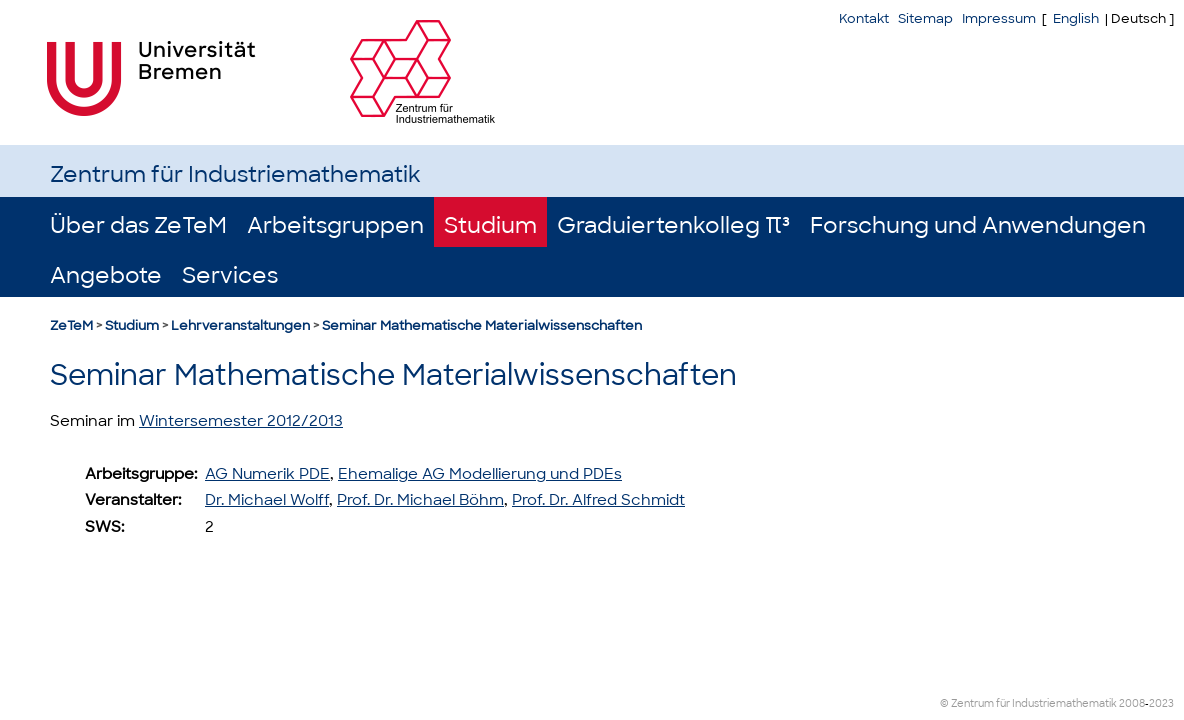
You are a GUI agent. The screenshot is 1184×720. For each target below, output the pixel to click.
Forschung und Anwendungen (978, 225)
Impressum (999, 18)
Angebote (106, 275)
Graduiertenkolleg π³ (673, 225)
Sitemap (925, 18)
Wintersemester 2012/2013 (241, 421)
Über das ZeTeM (138, 225)
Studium (490, 225)
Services (230, 275)
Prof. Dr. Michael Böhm (420, 500)
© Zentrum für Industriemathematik (1028, 703)
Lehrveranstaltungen (240, 325)
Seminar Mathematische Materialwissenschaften (482, 325)
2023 (1161, 703)
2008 (1132, 703)
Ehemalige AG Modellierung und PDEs (480, 474)
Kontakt (864, 18)
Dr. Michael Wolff (267, 500)
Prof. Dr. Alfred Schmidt (598, 500)
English (1076, 18)
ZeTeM (71, 325)
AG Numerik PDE (267, 474)
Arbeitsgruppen (335, 225)
